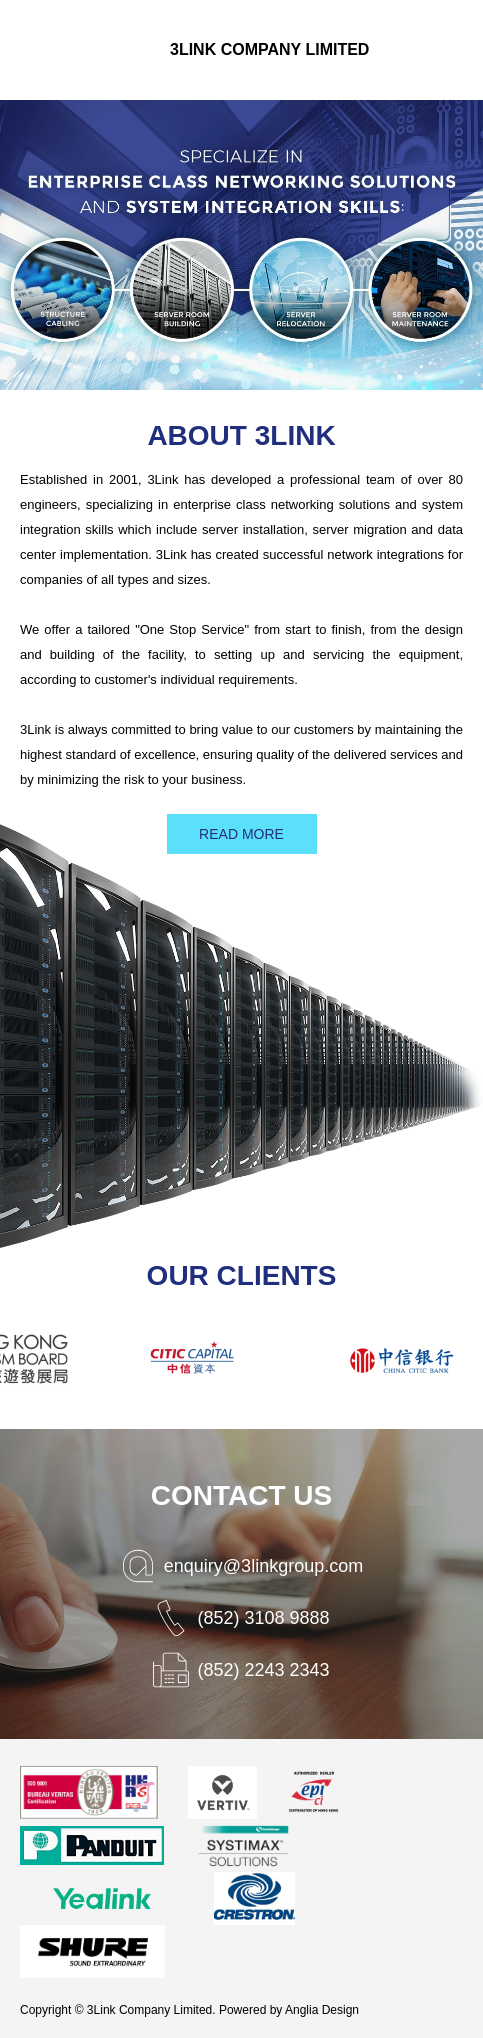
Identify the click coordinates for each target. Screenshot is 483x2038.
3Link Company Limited (269, 49)
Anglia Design (322, 2010)
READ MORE (241, 834)
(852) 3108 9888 (263, 1618)
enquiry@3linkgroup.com (263, 1566)
